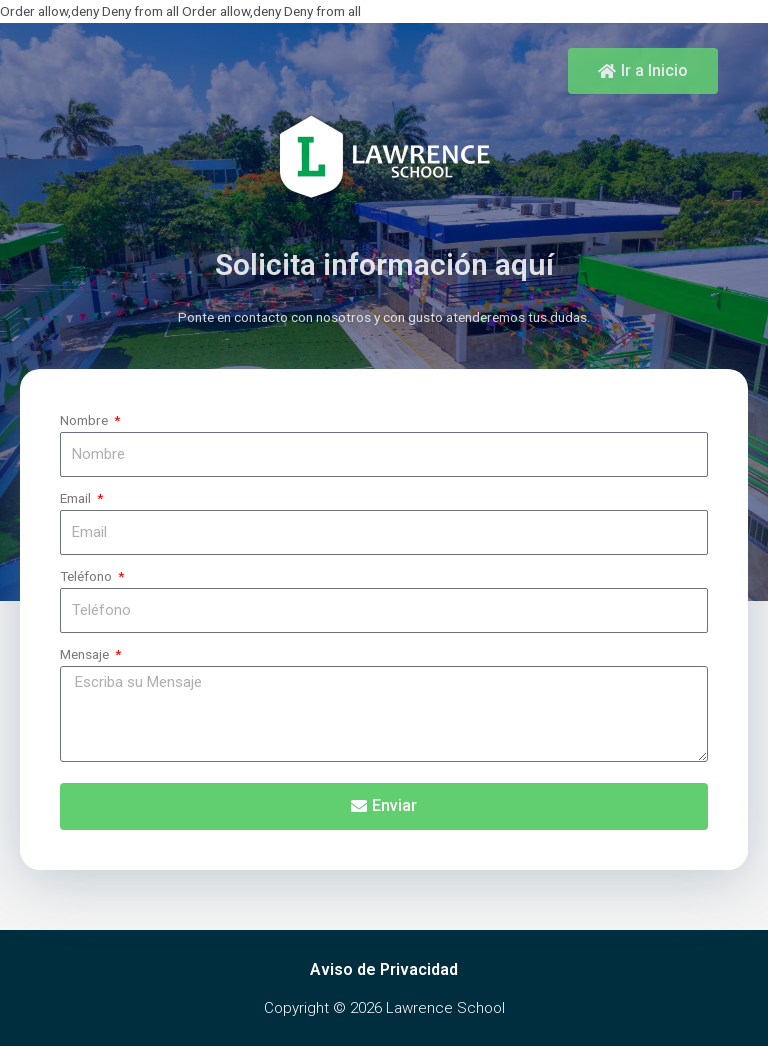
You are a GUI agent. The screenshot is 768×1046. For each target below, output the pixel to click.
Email (77, 498)
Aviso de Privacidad (384, 969)
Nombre (85, 420)
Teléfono (87, 576)
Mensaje (86, 654)
